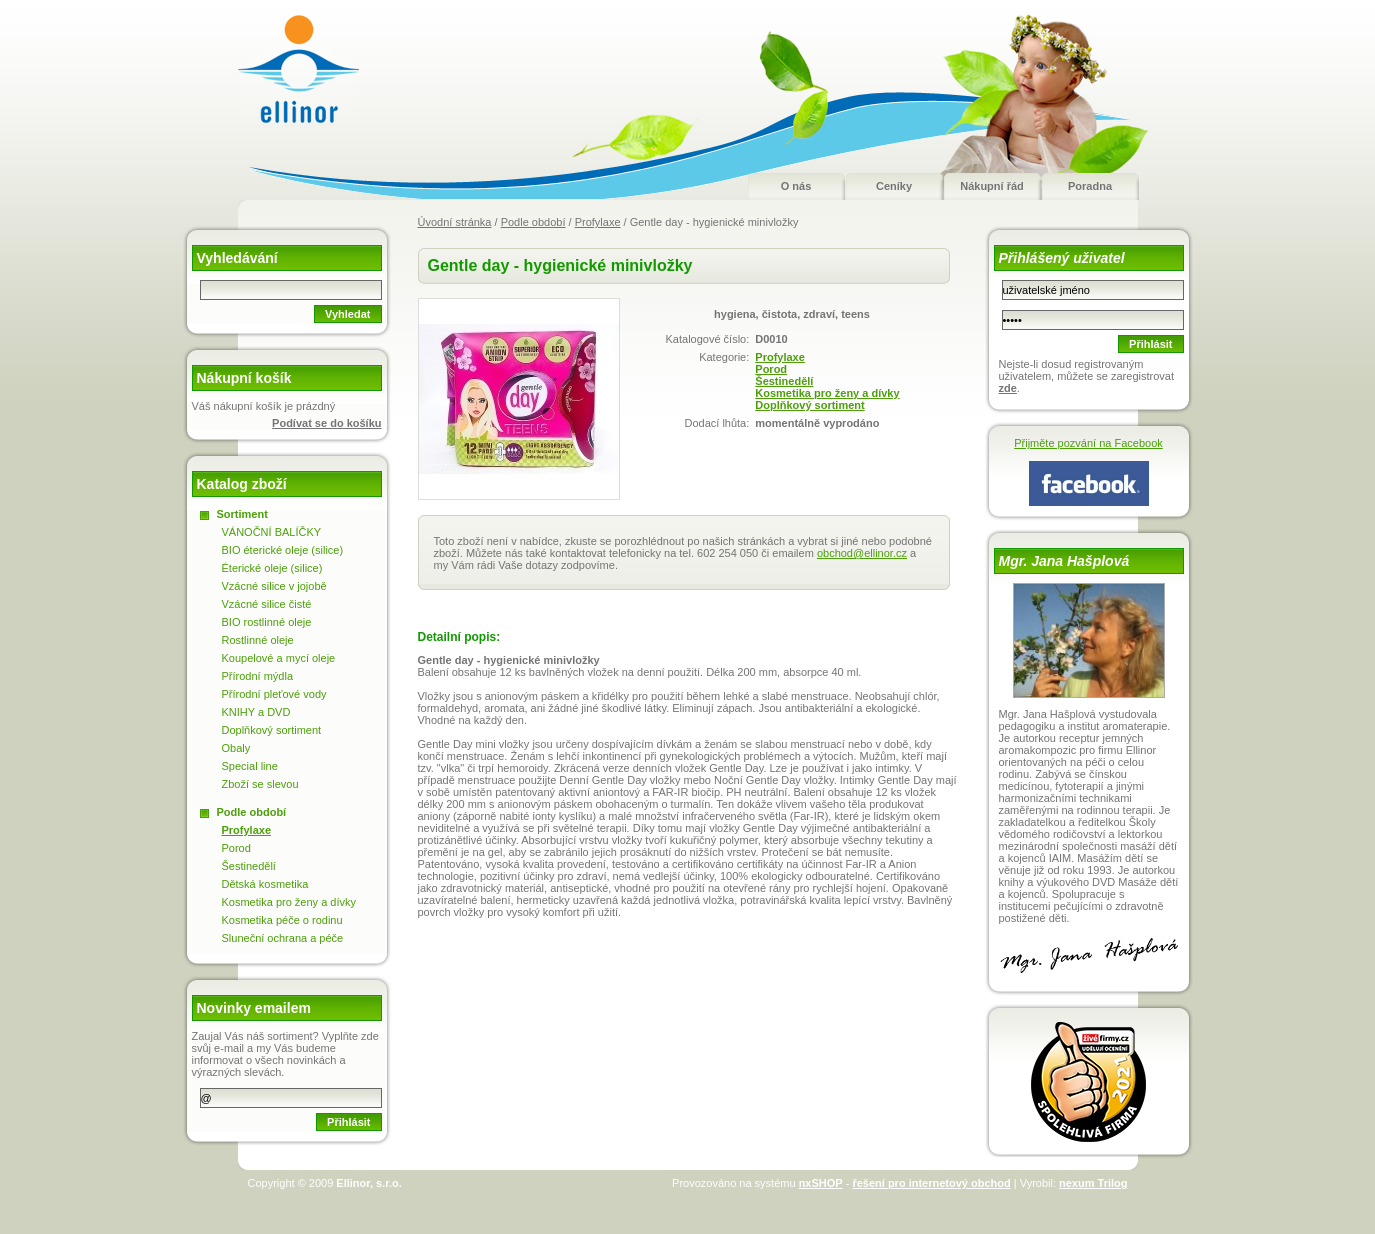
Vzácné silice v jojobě (274, 586)
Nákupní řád (992, 186)
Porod (771, 369)
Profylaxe (598, 222)
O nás (796, 186)
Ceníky (894, 186)
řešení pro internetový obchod (931, 1183)
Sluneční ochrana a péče (283, 938)
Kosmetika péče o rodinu (282, 920)
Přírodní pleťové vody (274, 694)
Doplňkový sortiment (809, 405)
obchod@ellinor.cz (862, 553)
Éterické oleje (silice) (272, 568)
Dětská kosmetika (265, 884)
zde (1008, 388)
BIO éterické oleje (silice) (283, 550)
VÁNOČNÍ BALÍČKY (272, 532)
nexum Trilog (1093, 1183)
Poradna (1090, 186)
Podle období (533, 222)
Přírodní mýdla (258, 676)
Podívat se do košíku (326, 423)
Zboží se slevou (260, 784)
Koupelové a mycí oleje (279, 658)
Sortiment (242, 514)
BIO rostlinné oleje (267, 622)
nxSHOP (821, 1183)
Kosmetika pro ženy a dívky (827, 393)
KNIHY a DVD (256, 712)
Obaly (236, 748)
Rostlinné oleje (258, 640)
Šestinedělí (784, 381)
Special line (250, 766)
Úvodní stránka (455, 222)
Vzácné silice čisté (267, 604)
